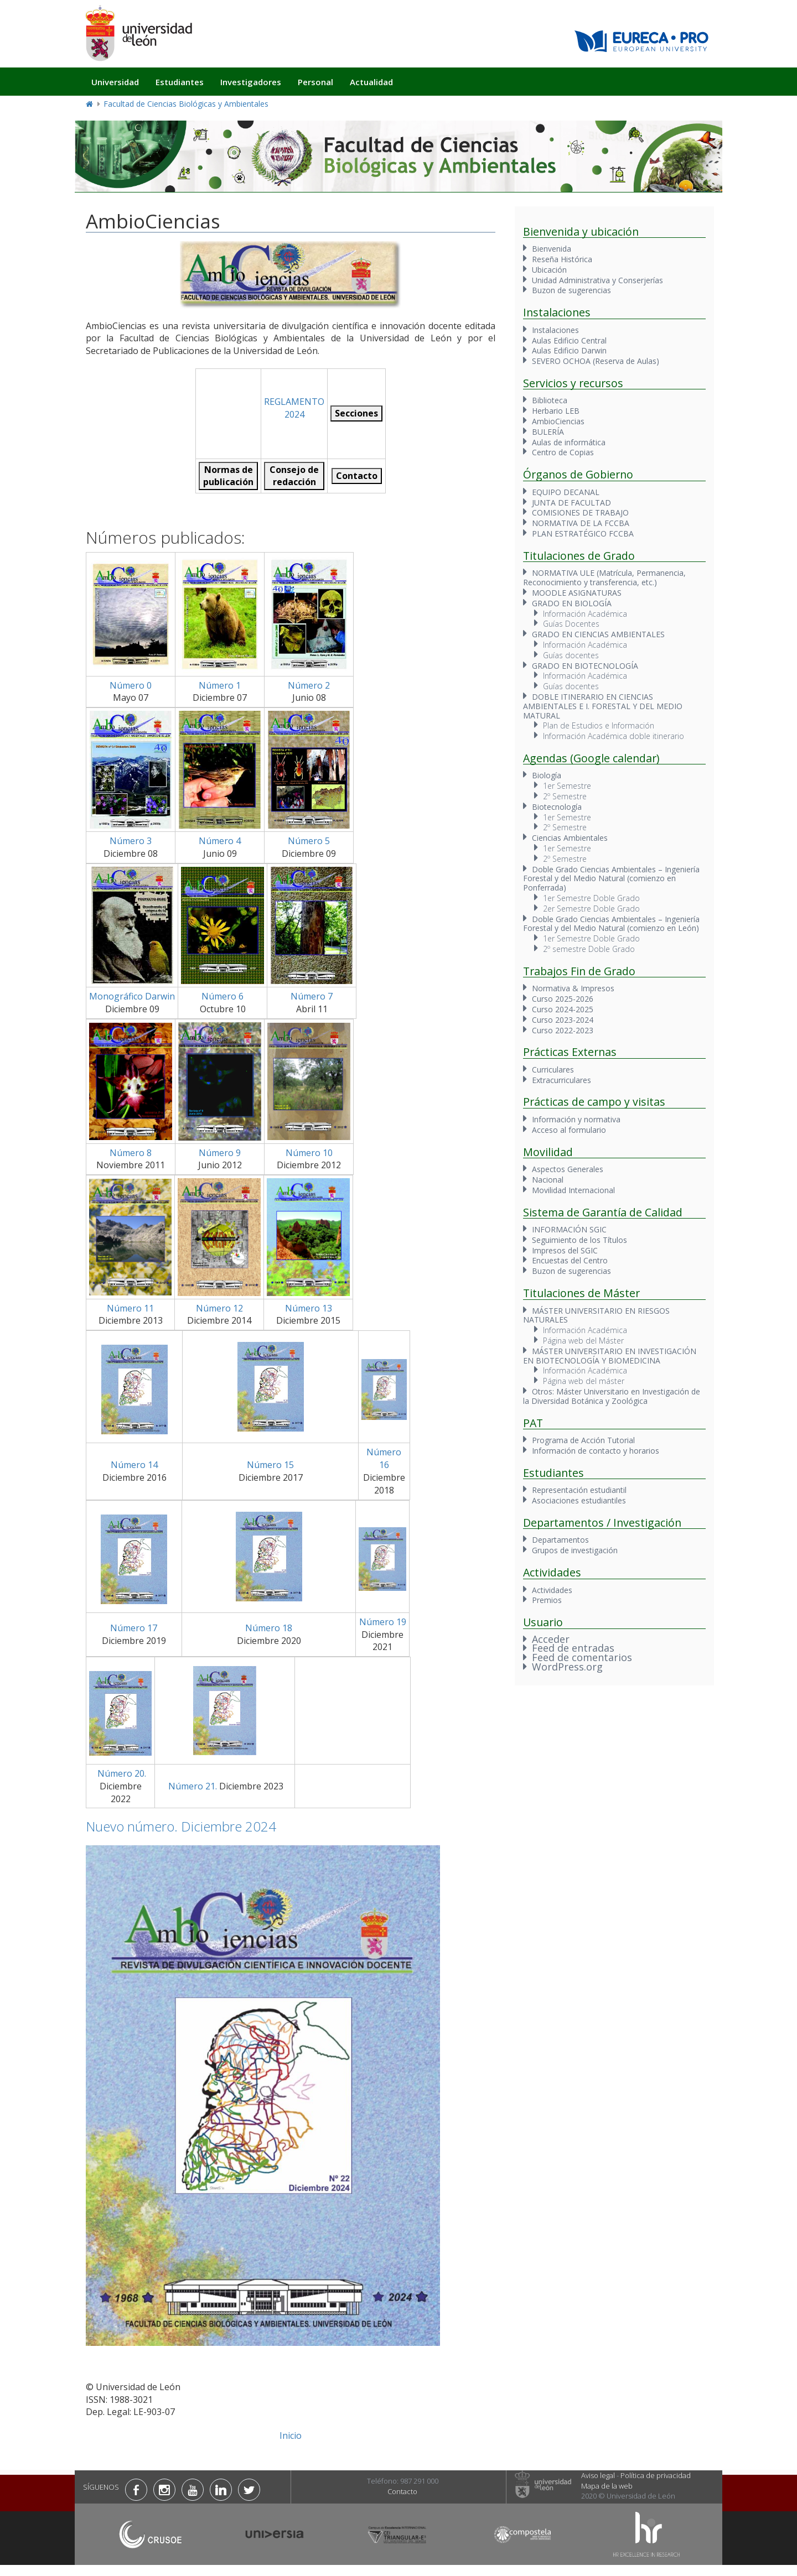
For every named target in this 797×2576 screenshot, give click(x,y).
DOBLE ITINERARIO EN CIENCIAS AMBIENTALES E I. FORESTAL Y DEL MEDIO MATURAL (602, 706)
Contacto (402, 2491)
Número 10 (309, 1153)
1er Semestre (567, 785)
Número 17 (133, 1628)
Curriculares (553, 1069)
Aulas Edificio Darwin (569, 350)
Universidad (115, 81)
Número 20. (120, 1773)
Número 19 (382, 1622)
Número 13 (308, 1308)
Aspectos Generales (567, 1169)
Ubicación (549, 269)
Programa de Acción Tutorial (583, 1440)
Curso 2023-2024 (562, 1019)
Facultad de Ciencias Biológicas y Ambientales (185, 103)
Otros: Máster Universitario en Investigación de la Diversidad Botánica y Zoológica (611, 1396)
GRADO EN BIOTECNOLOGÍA (585, 665)
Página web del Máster (583, 1340)
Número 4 (220, 841)
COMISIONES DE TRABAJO (580, 512)
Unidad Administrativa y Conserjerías (597, 280)
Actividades (552, 1590)
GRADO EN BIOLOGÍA (572, 603)
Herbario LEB (555, 410)
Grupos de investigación (575, 1550)
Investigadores (250, 81)
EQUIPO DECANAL (565, 492)
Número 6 (222, 996)
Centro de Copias (563, 452)
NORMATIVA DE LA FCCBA (580, 523)
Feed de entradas (573, 1647)
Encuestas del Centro (570, 1260)
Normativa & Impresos (573, 988)
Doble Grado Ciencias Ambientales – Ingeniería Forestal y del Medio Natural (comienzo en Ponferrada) (611, 878)
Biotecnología (557, 807)
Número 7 (312, 996)
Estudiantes (180, 81)
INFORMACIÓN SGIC (569, 1229)
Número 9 (220, 1153)
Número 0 (131, 685)
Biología (546, 775)
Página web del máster (583, 1381)
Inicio (291, 2435)
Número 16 (383, 1458)
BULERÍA (548, 431)
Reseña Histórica (562, 259)
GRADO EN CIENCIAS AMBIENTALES (598, 634)
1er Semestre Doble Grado (591, 898)
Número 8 (131, 1153)
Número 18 (268, 1628)
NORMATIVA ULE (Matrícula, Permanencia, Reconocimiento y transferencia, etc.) (604, 577)
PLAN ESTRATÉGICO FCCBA (583, 533)
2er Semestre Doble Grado (591, 908)
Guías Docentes (571, 623)
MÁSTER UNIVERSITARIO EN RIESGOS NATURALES (596, 1315)
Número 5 (309, 841)
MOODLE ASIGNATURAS (577, 592)
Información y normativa (576, 1119)
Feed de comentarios (582, 1657)
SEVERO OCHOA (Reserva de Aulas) (595, 361)
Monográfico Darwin (132, 996)
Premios (547, 1600)
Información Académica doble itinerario (613, 736)
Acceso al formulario (569, 1130)
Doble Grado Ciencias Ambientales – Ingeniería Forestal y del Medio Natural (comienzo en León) (611, 924)
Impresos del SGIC (565, 1250)
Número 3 (131, 841)
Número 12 (219, 1308)
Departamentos (560, 1539)
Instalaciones (555, 330)
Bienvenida (551, 248)
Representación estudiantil (579, 1490)
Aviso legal (598, 2475)
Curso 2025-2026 (562, 998)
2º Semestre (565, 796)
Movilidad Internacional (573, 1190)
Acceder (551, 1639)
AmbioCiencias (558, 421)
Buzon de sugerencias (571, 290)
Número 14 (134, 1465)
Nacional (547, 1179)
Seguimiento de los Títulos (579, 1240)
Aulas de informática (568, 442)
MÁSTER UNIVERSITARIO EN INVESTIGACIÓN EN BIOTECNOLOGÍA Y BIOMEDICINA (609, 1356)
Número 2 (309, 685)
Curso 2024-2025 (562, 1009)
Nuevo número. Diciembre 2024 (181, 1826)
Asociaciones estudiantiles (579, 1500)
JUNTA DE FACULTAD (571, 502)
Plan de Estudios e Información (598, 725)
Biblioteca (549, 400)
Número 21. (191, 1786)
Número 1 (220, 685)
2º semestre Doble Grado (589, 949)
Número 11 (130, 1308)
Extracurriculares (561, 1080)
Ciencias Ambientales (570, 837)
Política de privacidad (655, 2475)
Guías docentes (571, 655)
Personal (315, 81)
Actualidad (371, 81)
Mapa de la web (607, 2486)
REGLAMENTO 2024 (294, 407)
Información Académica (585, 613)
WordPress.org (567, 1666)
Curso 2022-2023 (562, 1030)
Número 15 (270, 1465)
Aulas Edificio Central (569, 340)
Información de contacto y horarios (595, 1450)
